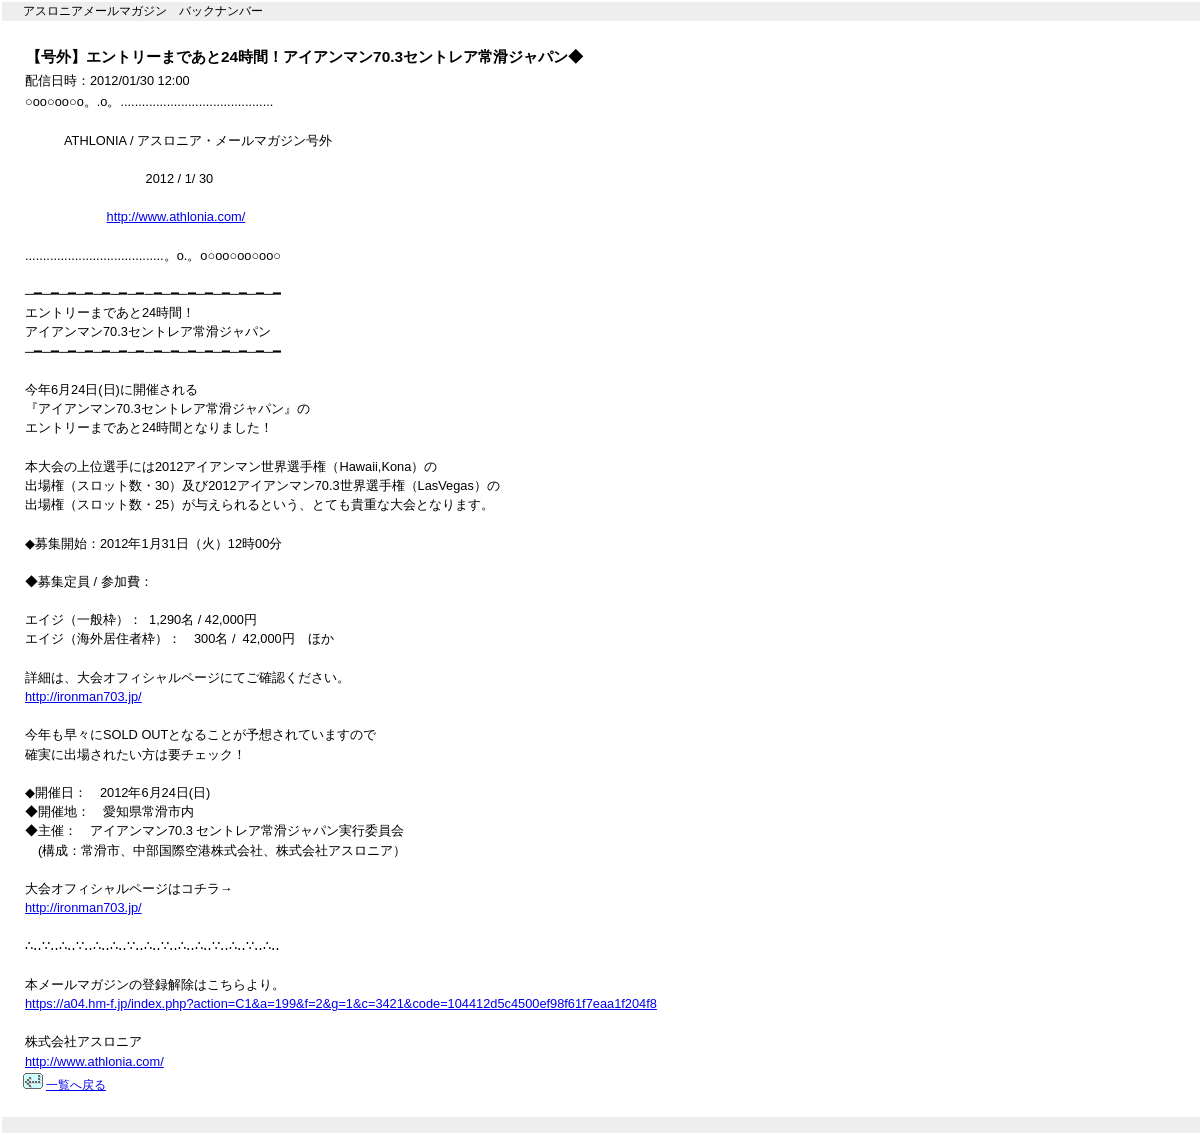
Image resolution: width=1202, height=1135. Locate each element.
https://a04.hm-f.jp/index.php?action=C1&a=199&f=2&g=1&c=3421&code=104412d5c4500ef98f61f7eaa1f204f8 (341, 1003)
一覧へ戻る (76, 1085)
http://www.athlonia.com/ (176, 216)
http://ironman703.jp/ (83, 696)
